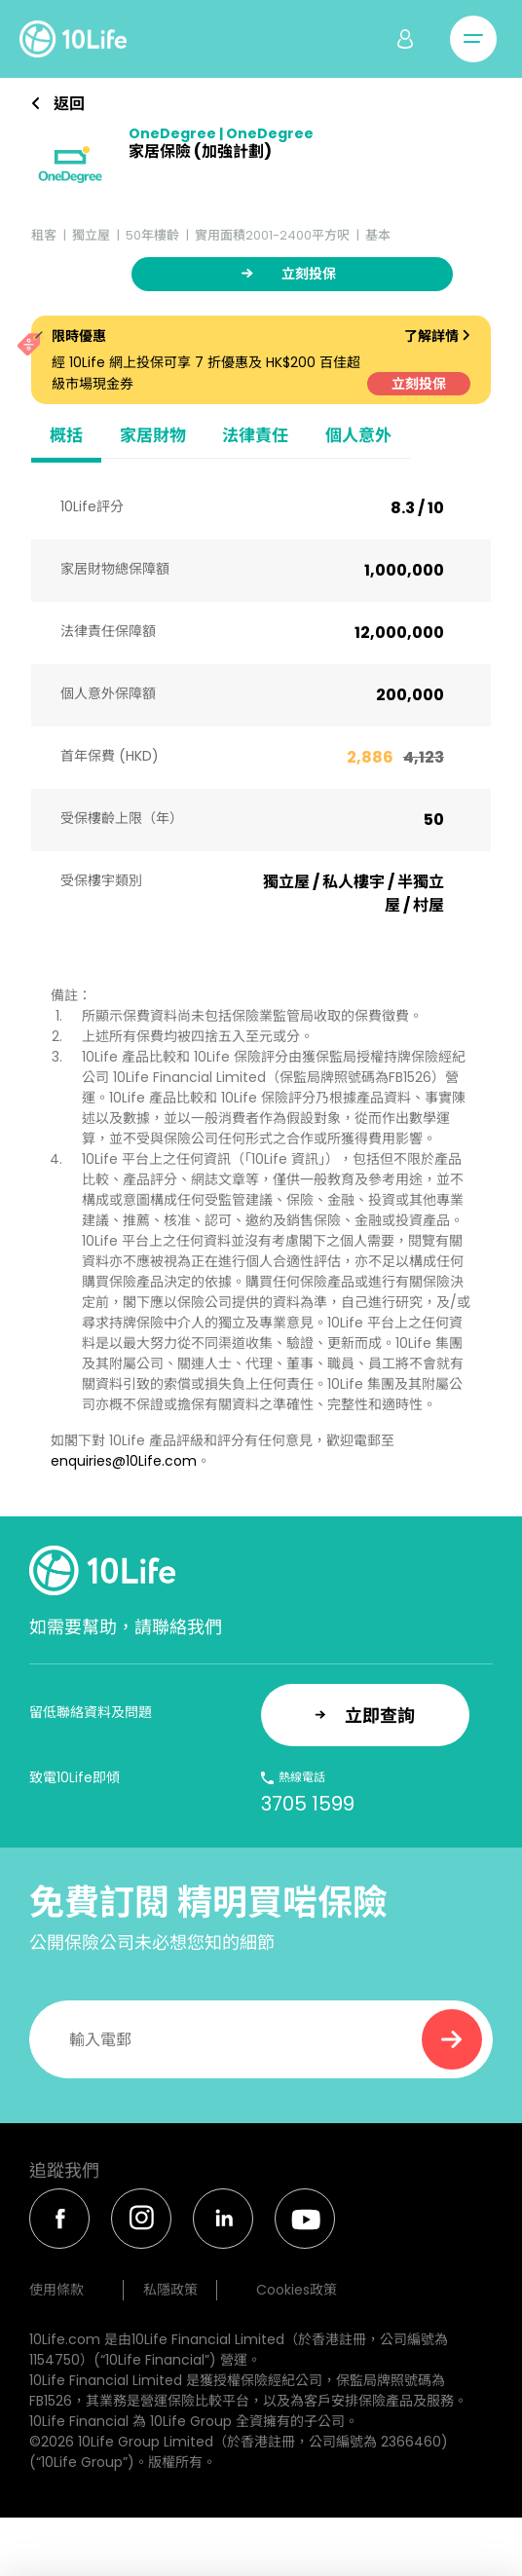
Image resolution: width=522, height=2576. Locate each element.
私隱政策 (170, 2289)
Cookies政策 (296, 2289)
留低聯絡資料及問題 (90, 1712)
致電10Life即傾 (74, 1777)
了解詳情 (437, 336)
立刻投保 (419, 383)
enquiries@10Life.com (124, 1461)
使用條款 (56, 2289)
